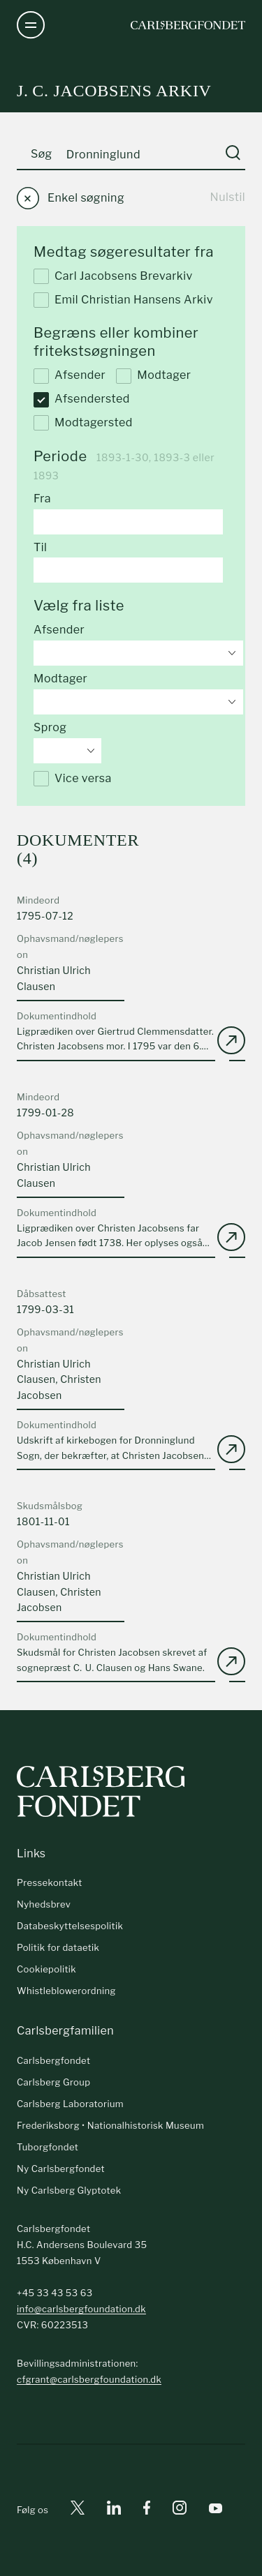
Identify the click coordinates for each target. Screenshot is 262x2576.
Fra (42, 498)
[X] (78, 2510)
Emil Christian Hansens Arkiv (123, 300)
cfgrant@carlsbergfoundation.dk (89, 2379)
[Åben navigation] (31, 25)
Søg (41, 153)
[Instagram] (180, 2510)
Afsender (69, 376)
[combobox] (138, 653)
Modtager (153, 376)
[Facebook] (146, 2510)
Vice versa (73, 778)
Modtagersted (83, 422)
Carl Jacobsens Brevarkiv (113, 276)
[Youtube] (215, 2510)
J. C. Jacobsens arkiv (114, 91)
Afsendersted (82, 399)
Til (40, 547)
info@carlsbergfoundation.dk (81, 2308)
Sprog (50, 727)
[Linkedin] (114, 2510)
